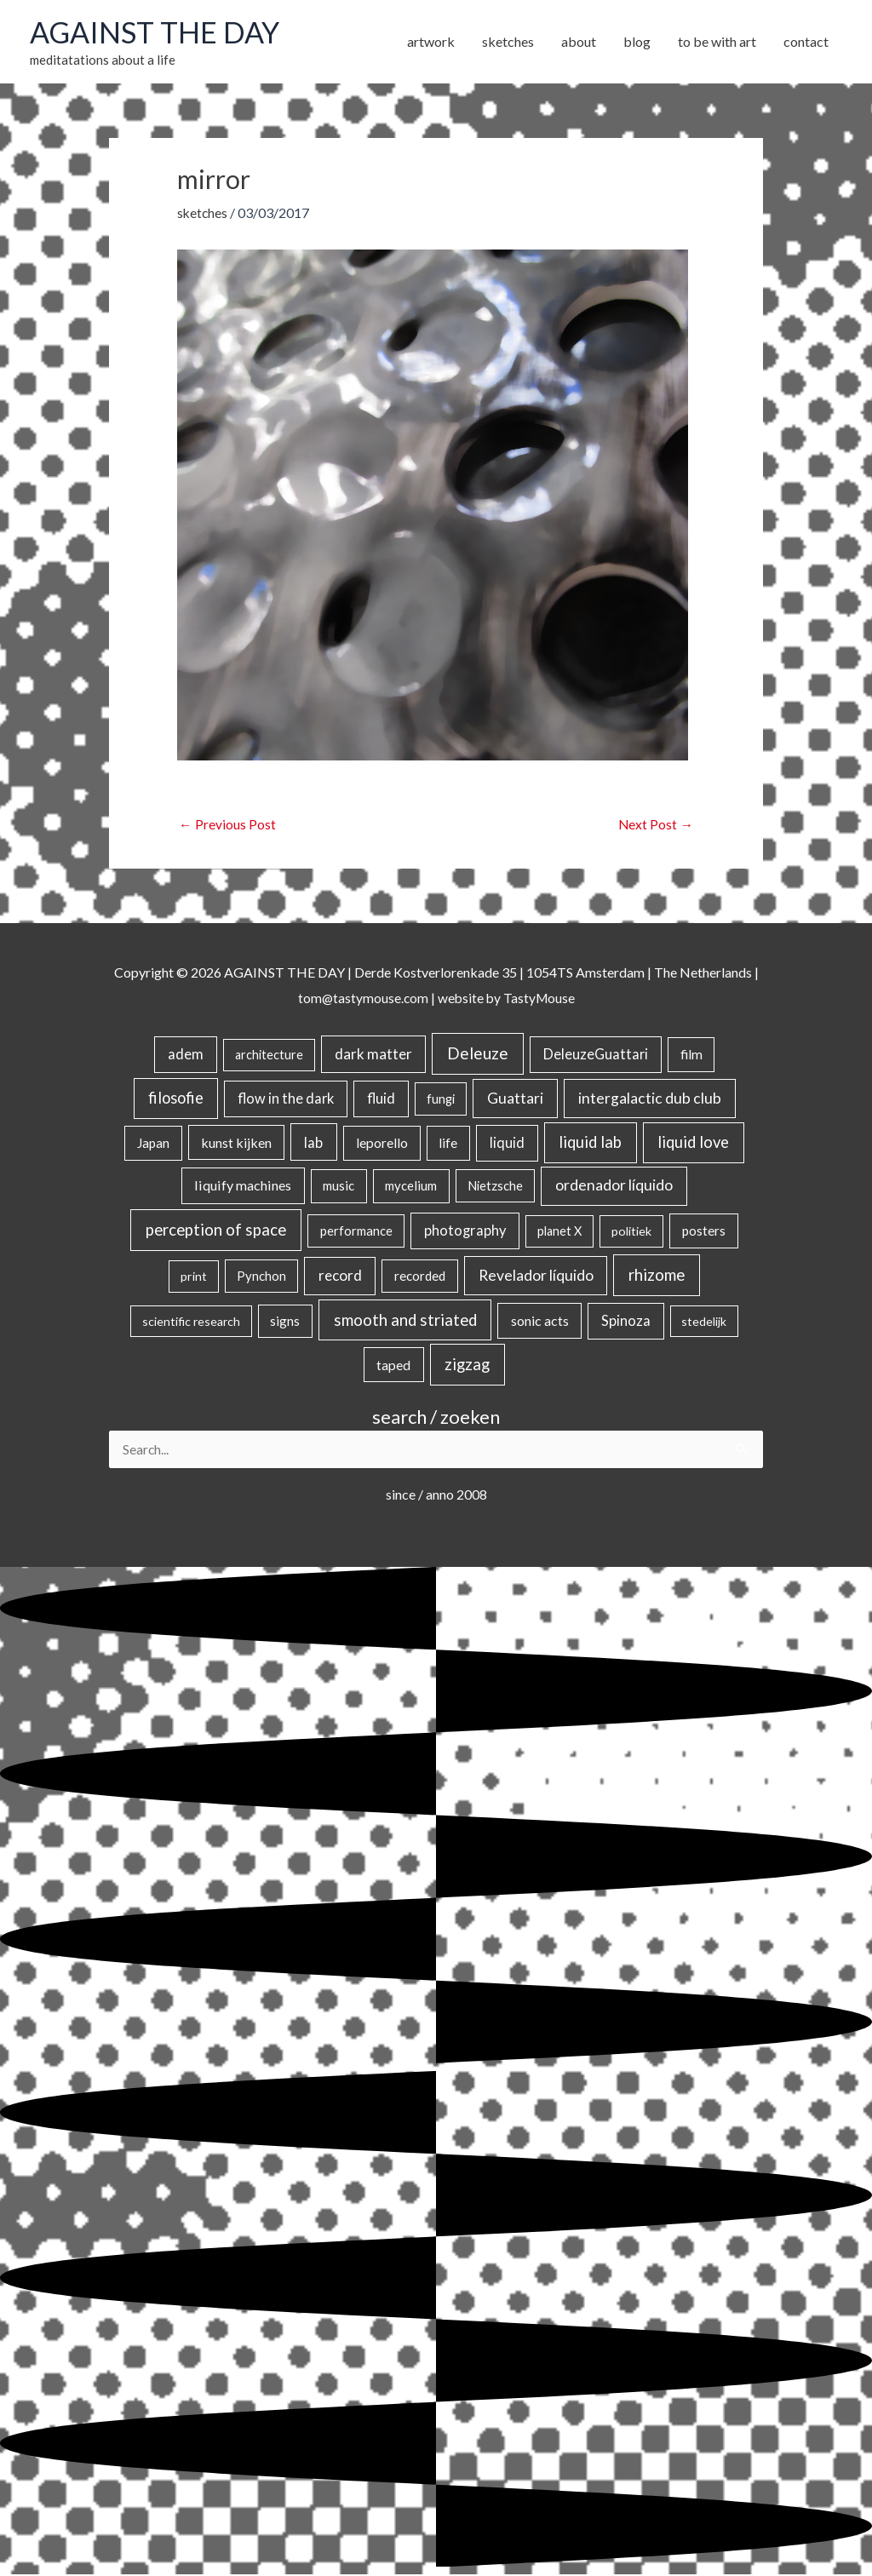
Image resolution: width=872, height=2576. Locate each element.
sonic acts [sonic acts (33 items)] (540, 1321)
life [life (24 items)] (448, 1142)
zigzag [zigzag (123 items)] (467, 1364)
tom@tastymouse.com (361, 998)
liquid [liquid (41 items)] (507, 1142)
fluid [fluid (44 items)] (381, 1099)
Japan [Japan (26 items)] (153, 1142)
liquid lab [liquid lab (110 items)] (590, 1142)
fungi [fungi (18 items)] (441, 1099)
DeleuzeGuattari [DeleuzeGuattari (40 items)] (595, 1055)
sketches (203, 212)
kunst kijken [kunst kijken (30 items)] (236, 1142)
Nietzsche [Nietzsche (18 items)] (495, 1186)
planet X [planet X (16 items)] (559, 1232)
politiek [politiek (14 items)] (631, 1232)
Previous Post (227, 825)
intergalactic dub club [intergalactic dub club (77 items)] (649, 1099)
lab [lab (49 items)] (313, 1142)
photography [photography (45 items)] (465, 1231)
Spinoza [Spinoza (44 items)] (626, 1321)
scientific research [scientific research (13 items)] (191, 1322)
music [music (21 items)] (338, 1186)
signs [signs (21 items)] (285, 1321)
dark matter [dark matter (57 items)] (373, 1055)
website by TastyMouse (507, 998)
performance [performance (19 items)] (356, 1231)
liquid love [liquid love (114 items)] (693, 1142)
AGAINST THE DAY (158, 31)
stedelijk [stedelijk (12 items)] (703, 1322)
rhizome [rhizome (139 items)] (656, 1275)
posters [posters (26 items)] (704, 1231)
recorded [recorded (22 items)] (419, 1276)
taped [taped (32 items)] (393, 1365)
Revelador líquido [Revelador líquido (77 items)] (536, 1276)
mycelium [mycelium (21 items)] (411, 1186)
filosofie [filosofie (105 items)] (176, 1098)
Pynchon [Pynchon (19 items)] (261, 1276)
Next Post (655, 825)
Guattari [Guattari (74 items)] (515, 1099)
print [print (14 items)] (194, 1277)
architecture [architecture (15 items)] (269, 1055)
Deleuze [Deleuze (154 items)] (477, 1054)
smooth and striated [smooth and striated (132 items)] (405, 1320)
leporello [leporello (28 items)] (382, 1142)
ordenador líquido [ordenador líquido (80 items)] (614, 1186)
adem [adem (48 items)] (186, 1055)
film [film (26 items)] (691, 1055)
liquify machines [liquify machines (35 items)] (242, 1186)
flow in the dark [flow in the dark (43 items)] (286, 1099)
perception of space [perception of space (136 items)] (216, 1230)
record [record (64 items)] (340, 1276)
